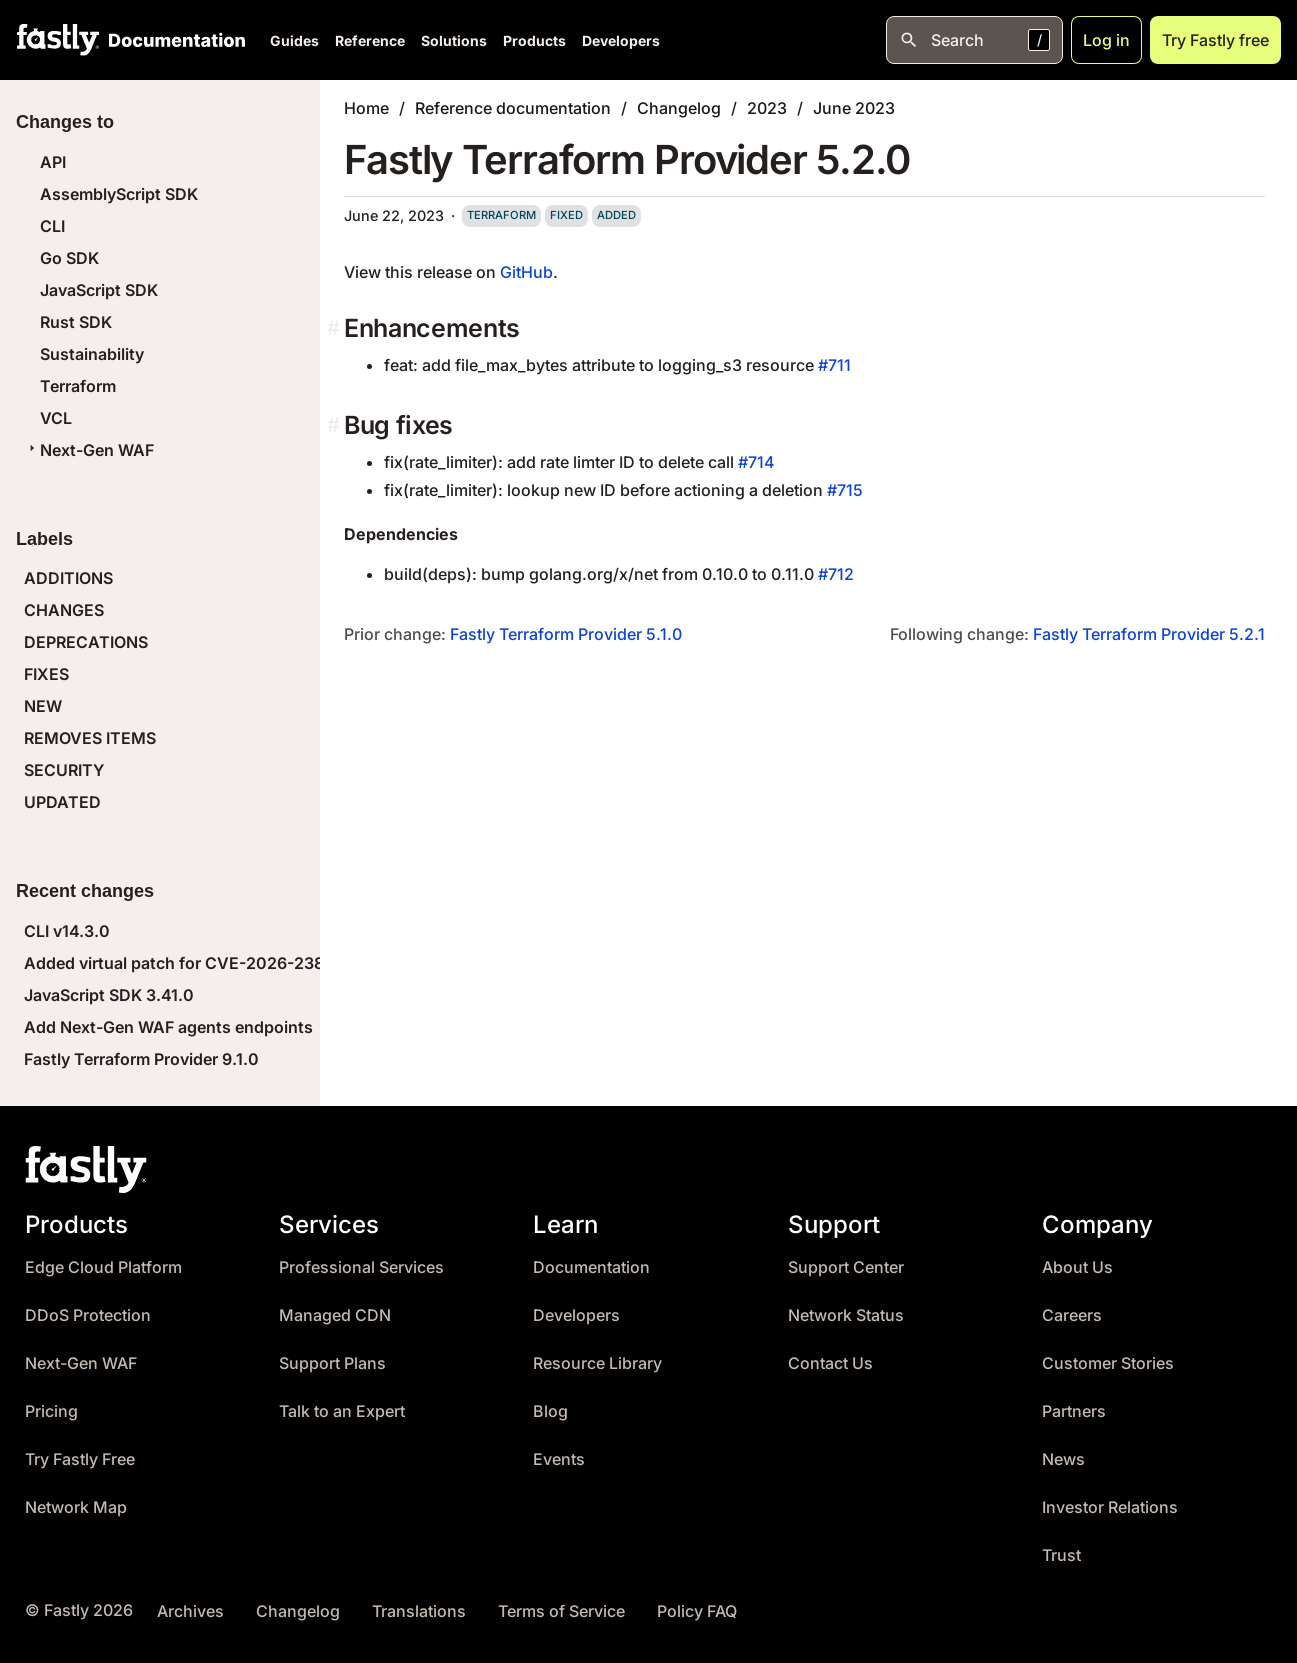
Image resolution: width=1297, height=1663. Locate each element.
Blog (550, 1411)
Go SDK (69, 258)
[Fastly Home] (58, 40)
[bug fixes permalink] (335, 425)
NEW (43, 706)
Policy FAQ (697, 1611)
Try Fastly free (1215, 40)
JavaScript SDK (99, 290)
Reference (370, 40)
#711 (834, 365)
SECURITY (64, 770)
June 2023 (854, 108)
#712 (836, 574)
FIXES (46, 674)
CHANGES (64, 610)
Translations (419, 1611)
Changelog (679, 108)
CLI (52, 226)
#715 (845, 490)
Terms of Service (561, 1611)
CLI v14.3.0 (67, 931)
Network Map (76, 1507)
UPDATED (62, 802)
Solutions (454, 40)
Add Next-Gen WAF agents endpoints (168, 1027)
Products (534, 40)
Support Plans (332, 1363)
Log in (1106, 40)
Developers (621, 40)
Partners (1074, 1411)
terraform (501, 215)
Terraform (78, 386)
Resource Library (597, 1363)
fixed (566, 215)
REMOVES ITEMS (90, 738)
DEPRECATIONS (86, 642)
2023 (767, 108)
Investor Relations (1110, 1507)
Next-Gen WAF (89, 450)
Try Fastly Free (80, 1459)
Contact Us (830, 1363)
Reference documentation (513, 108)
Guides (294, 40)
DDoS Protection (88, 1315)
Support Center (846, 1267)
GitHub (526, 272)
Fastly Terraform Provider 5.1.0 (566, 634)
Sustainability (92, 354)
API (53, 162)
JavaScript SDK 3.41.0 (109, 995)
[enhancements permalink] (335, 328)
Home (366, 108)
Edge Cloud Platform (103, 1267)
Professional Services (361, 1267)
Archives (190, 1611)
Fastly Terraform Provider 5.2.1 (1149, 634)
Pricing (51, 1411)
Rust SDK (76, 322)
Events (559, 1459)
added (616, 215)
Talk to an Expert (342, 1411)
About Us (1077, 1267)
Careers (1072, 1315)
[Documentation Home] (173, 40)
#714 (756, 462)
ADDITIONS (68, 578)
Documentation (591, 1267)
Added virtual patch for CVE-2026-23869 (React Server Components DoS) (310, 963)
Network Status (846, 1315)
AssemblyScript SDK (119, 194)
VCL (56, 418)
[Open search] (974, 40)
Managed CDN (335, 1315)
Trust (1061, 1555)
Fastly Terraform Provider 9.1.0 (141, 1059)
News (1063, 1459)
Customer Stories (1108, 1363)
